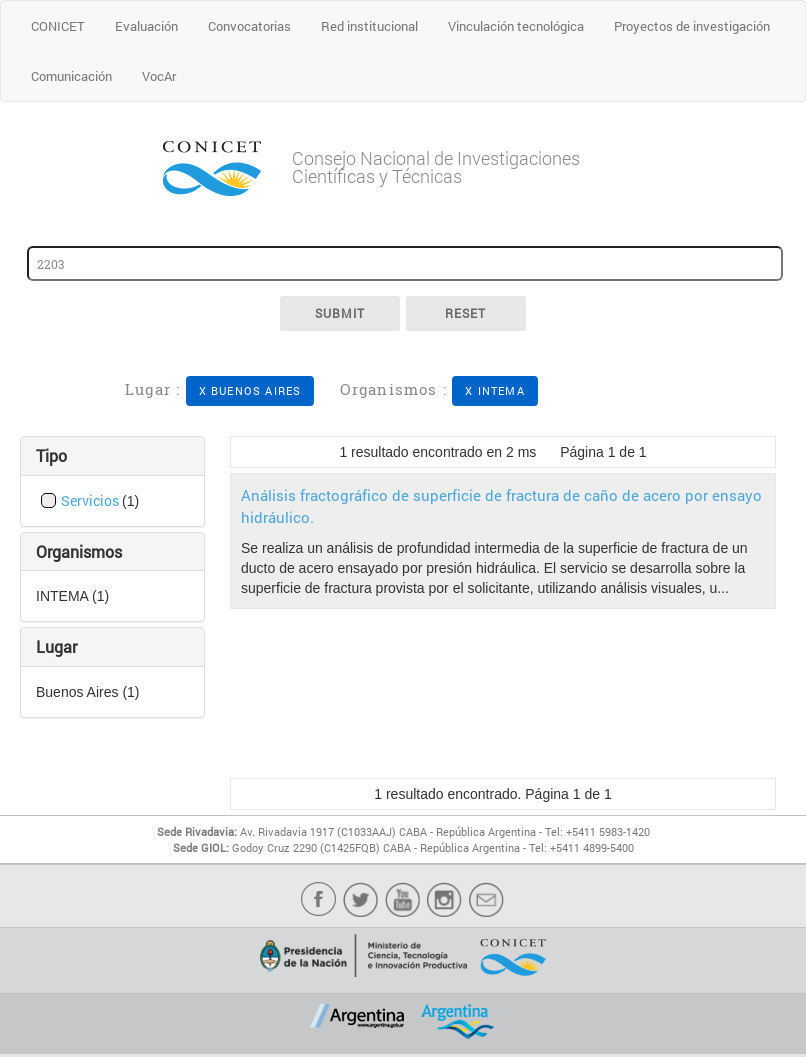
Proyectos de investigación (692, 26)
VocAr (159, 76)
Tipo (51, 455)
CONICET (58, 26)
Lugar (56, 646)
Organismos (79, 551)
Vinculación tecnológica (516, 26)
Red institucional (369, 26)
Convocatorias (249, 26)
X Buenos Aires (250, 390)
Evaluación (146, 26)
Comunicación (71, 76)
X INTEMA (495, 390)
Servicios (91, 500)
